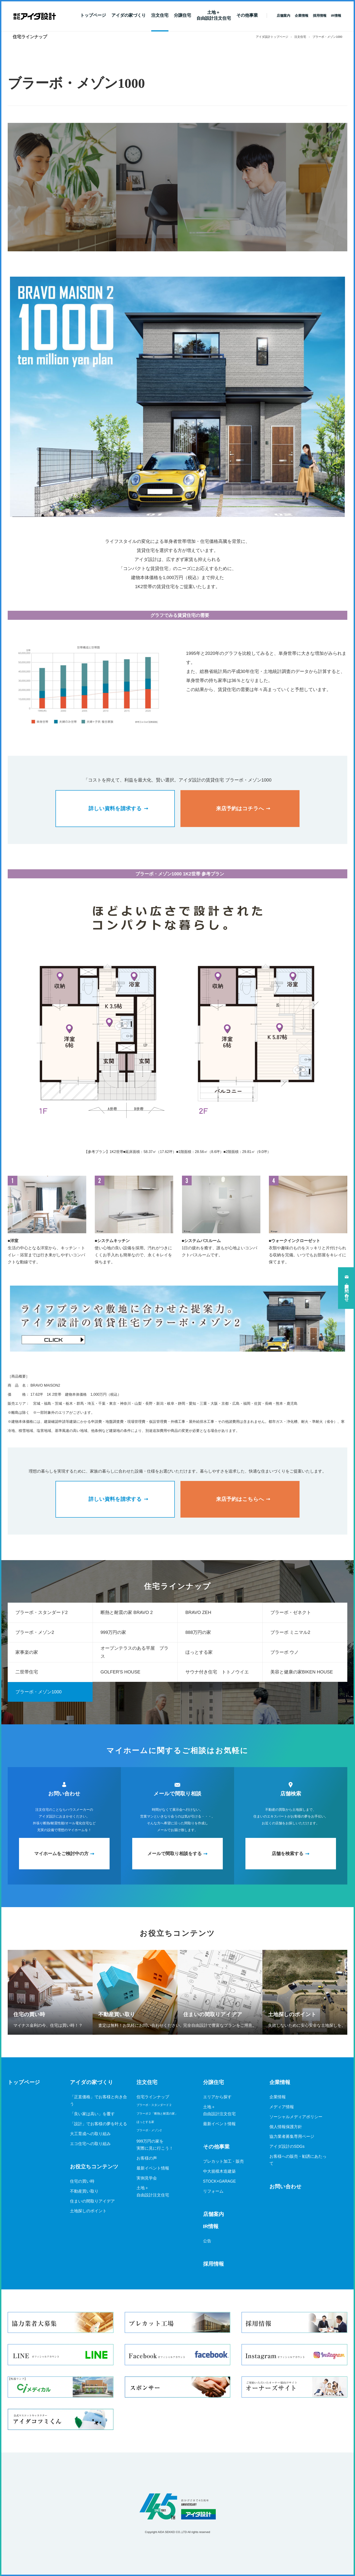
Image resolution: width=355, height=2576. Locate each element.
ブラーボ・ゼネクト (290, 1612)
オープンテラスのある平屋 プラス (134, 1652)
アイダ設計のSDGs (287, 2146)
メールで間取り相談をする (174, 1853)
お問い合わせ (285, 2186)
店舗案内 (213, 2214)
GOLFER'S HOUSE (120, 1671)
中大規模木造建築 (219, 2171)
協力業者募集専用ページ (291, 2136)
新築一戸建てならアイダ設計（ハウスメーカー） (34, 16)
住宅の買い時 (82, 2181)
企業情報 (279, 2082)
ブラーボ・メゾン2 (34, 1632)
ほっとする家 (199, 1652)
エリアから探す (217, 2097)
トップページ (93, 15)
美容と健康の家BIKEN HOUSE (301, 1671)
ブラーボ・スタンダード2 (41, 1612)
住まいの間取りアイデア (92, 2201)
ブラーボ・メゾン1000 (38, 1691)
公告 (207, 2241)
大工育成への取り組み (90, 2134)
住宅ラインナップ (30, 36)
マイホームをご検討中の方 (61, 1853)
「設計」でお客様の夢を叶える (98, 2124)
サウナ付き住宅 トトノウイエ (217, 1671)
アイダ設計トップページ (272, 36)
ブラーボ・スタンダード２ (154, 2105)
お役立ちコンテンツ (94, 2167)
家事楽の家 (26, 1652)
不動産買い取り (84, 2191)
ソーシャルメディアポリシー (295, 2117)
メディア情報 (281, 2107)
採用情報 (213, 2264)
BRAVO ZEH (198, 1612)
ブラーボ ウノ (284, 1652)
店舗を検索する (287, 1853)
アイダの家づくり (128, 15)
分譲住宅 (182, 15)
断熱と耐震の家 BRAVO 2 (127, 1612)
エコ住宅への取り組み (90, 2143)
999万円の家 (113, 1632)
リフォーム (213, 2191)
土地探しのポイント (88, 2211)
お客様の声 (147, 2158)
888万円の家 (198, 1632)
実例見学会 (147, 2178)
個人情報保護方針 (285, 2126)
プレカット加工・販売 (223, 2161)
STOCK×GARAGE (219, 2181)
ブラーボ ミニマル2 (290, 1632)
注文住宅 (159, 15)
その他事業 (247, 15)
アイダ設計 (177, 2506)
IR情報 (211, 2226)
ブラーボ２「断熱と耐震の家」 (157, 2113)
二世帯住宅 (26, 1671)
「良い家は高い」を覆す (92, 2114)
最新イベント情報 (153, 2168)
